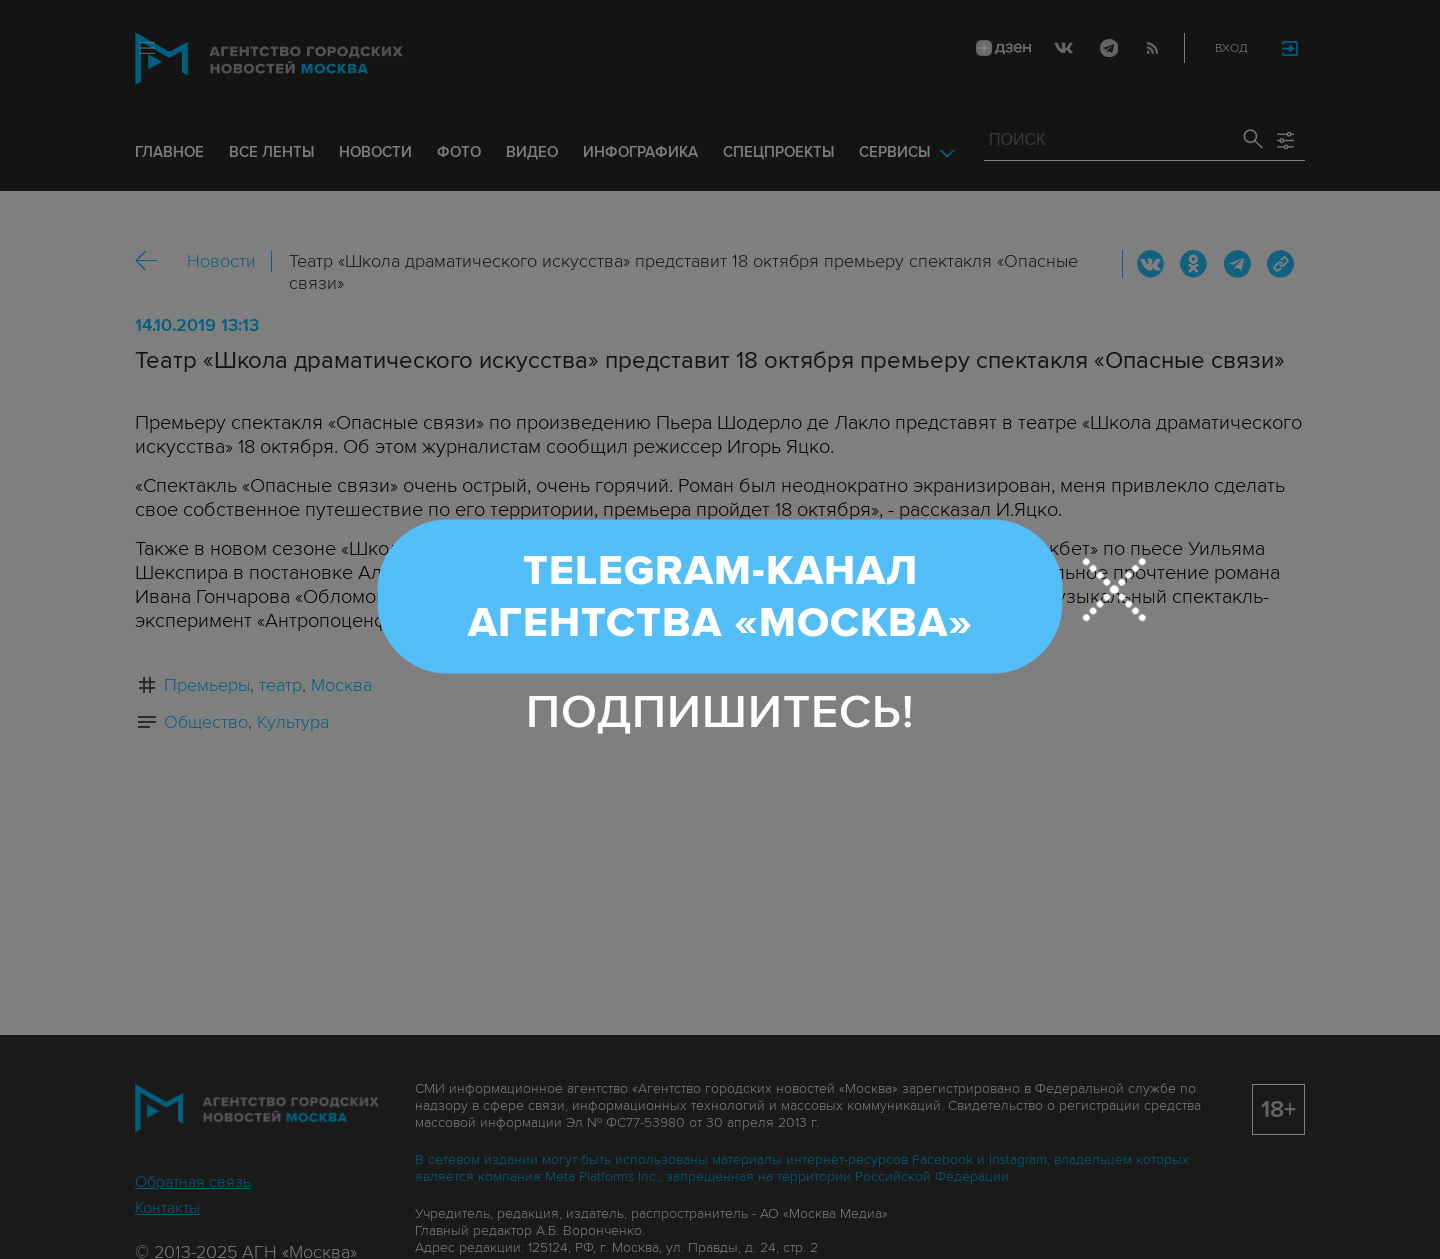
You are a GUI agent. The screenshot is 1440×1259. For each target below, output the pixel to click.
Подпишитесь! (720, 711)
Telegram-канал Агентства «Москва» (720, 596)
